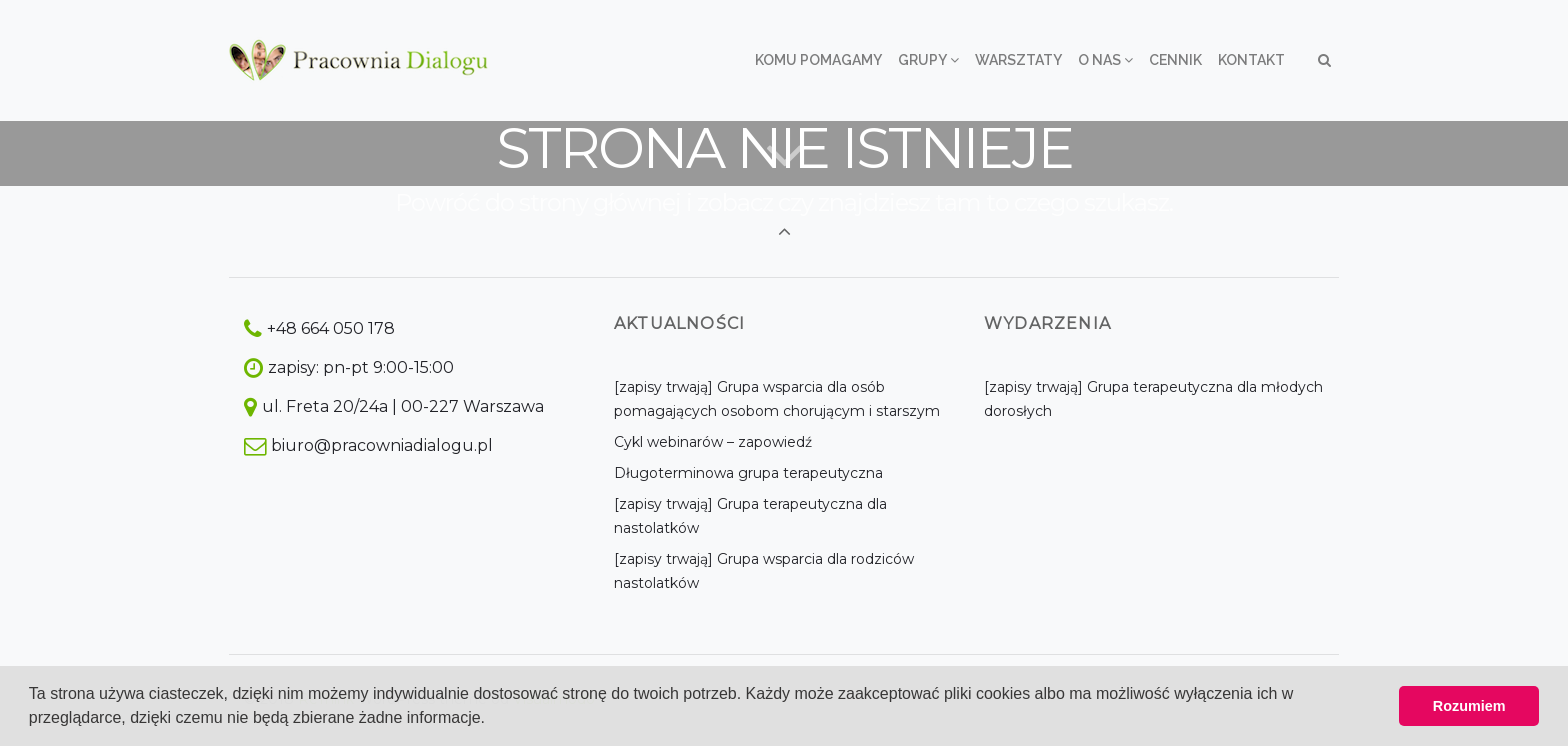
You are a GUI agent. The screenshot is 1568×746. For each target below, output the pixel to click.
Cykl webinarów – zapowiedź (713, 442)
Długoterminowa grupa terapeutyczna (748, 473)
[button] (493, 720)
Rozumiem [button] (1469, 706)
